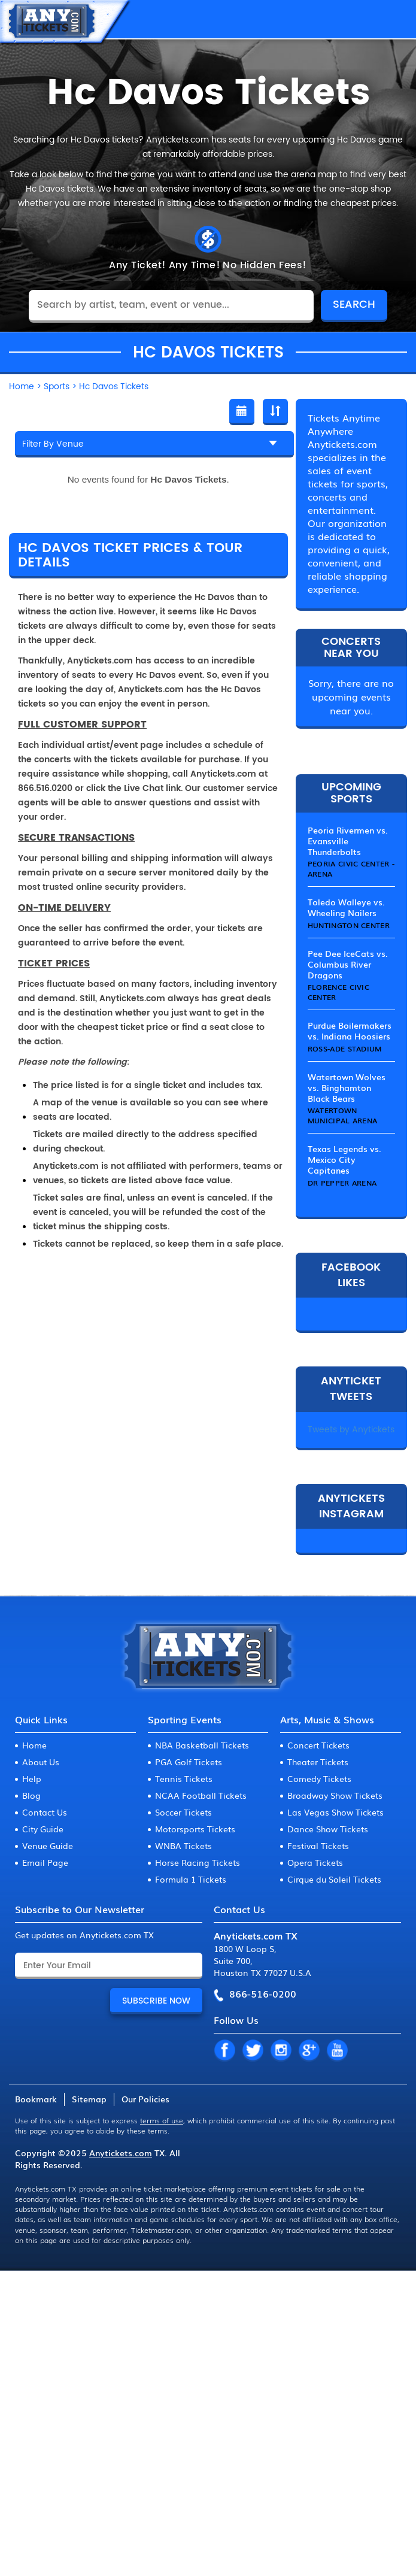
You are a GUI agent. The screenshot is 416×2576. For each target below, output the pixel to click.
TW (252, 2050)
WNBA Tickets (183, 1845)
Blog (31, 1795)
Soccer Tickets (183, 1812)
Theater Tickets (317, 1762)
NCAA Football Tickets (201, 1795)
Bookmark (36, 2099)
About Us (40, 1762)
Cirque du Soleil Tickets (334, 1879)
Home (34, 1745)
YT (337, 2050)
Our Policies (145, 2099)
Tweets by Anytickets (351, 1430)
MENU (395, 19)
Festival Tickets (318, 1845)
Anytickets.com (120, 2153)
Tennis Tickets (183, 1778)
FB (224, 2050)
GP (309, 2050)
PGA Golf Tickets (188, 1762)
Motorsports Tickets (195, 1829)
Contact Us (44, 1812)
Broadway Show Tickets (334, 1795)
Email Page (45, 1862)
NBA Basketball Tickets (202, 1745)
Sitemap (89, 2099)
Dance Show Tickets (327, 1829)
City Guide (42, 1829)
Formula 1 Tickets (190, 1879)
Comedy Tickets (319, 1778)
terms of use (161, 2120)
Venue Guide (47, 1845)
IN (280, 2050)
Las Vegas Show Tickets (335, 1812)
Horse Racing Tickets (197, 1862)
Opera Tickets (315, 1862)
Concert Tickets (318, 1745)
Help (31, 1778)
